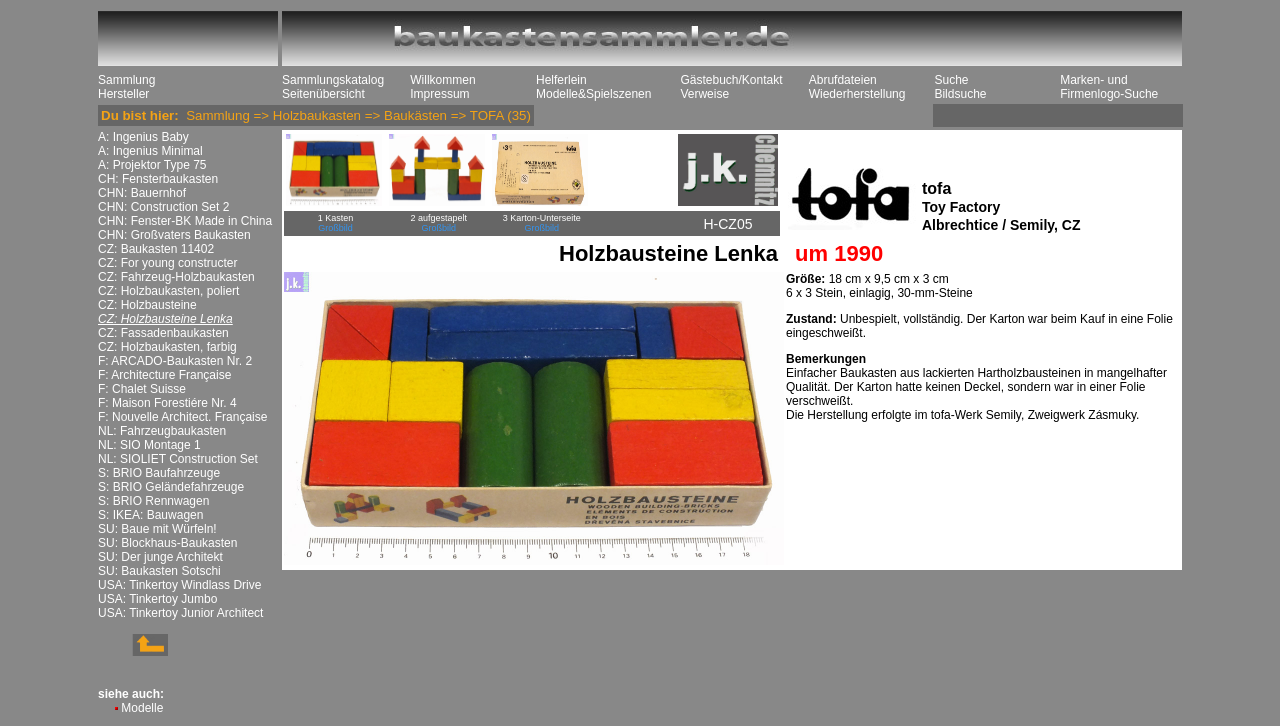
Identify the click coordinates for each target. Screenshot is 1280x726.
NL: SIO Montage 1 (149, 445)
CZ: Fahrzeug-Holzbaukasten (176, 277)
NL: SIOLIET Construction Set (178, 459)
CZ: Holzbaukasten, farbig (167, 347)
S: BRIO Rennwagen (153, 501)
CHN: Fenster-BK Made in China (185, 221)
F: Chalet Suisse (142, 389)
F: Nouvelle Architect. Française (182, 417)
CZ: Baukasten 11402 (156, 249)
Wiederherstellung (857, 94)
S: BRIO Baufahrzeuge (159, 473)
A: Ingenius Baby (143, 137)
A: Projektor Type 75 (152, 165)
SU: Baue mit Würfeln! (157, 529)
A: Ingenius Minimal (150, 151)
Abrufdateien (843, 80)
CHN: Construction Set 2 (163, 207)
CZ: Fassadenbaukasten (163, 333)
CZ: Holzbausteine (147, 305)
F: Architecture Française (164, 375)
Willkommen (442, 80)
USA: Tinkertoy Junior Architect (180, 613)
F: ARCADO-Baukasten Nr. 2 (175, 361)
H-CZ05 (727, 224)
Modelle (142, 708)
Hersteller (123, 94)
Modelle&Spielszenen (593, 94)
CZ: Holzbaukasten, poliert (168, 291)
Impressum (439, 94)
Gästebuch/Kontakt (731, 80)
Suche (951, 80)
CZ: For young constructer (167, 263)
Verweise (704, 94)
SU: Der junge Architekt (160, 557)
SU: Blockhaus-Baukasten (167, 543)
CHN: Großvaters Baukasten (174, 235)
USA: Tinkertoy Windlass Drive (179, 585)
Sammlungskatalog (333, 80)
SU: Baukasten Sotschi (159, 571)
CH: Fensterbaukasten (158, 179)
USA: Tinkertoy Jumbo (157, 599)
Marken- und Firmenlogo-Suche (1109, 87)
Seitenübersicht (323, 94)
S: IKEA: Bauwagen (150, 515)
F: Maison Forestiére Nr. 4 (167, 403)
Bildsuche (960, 94)
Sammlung (126, 80)
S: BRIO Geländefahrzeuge (171, 487)
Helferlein (561, 80)
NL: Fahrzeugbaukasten (162, 431)
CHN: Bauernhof (142, 193)
